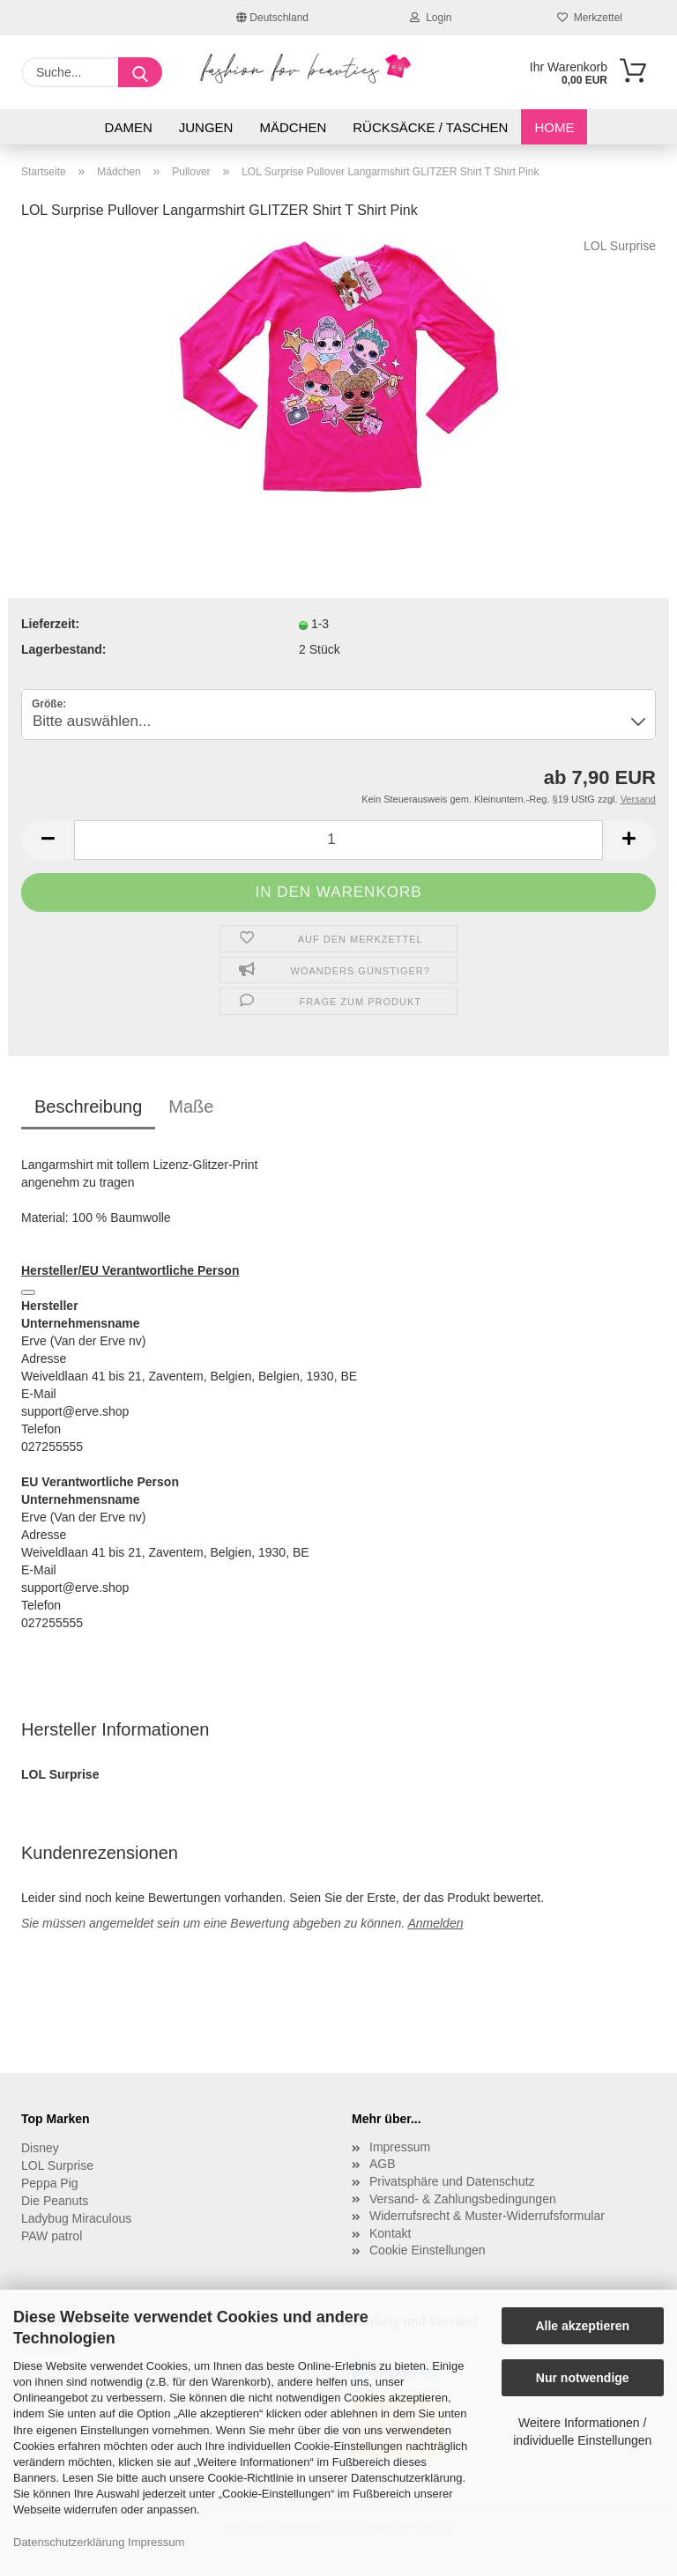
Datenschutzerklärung (68, 2542)
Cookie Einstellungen (427, 2250)
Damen (129, 127)
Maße (190, 1106)
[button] (47, 840)
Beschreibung (88, 1106)
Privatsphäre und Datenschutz (452, 2181)
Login (430, 17)
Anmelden (435, 1923)
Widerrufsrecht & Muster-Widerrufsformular (487, 2216)
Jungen (206, 127)
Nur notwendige (582, 2378)
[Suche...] (140, 72)
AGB (382, 2164)
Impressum (156, 2542)
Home (554, 127)
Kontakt (390, 2233)
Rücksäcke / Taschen (430, 127)
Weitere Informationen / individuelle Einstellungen (582, 2431)
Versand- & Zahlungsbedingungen (462, 2199)
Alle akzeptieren (582, 2326)
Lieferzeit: (50, 624)
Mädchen (292, 127)
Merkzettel (589, 17)
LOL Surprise (620, 246)
